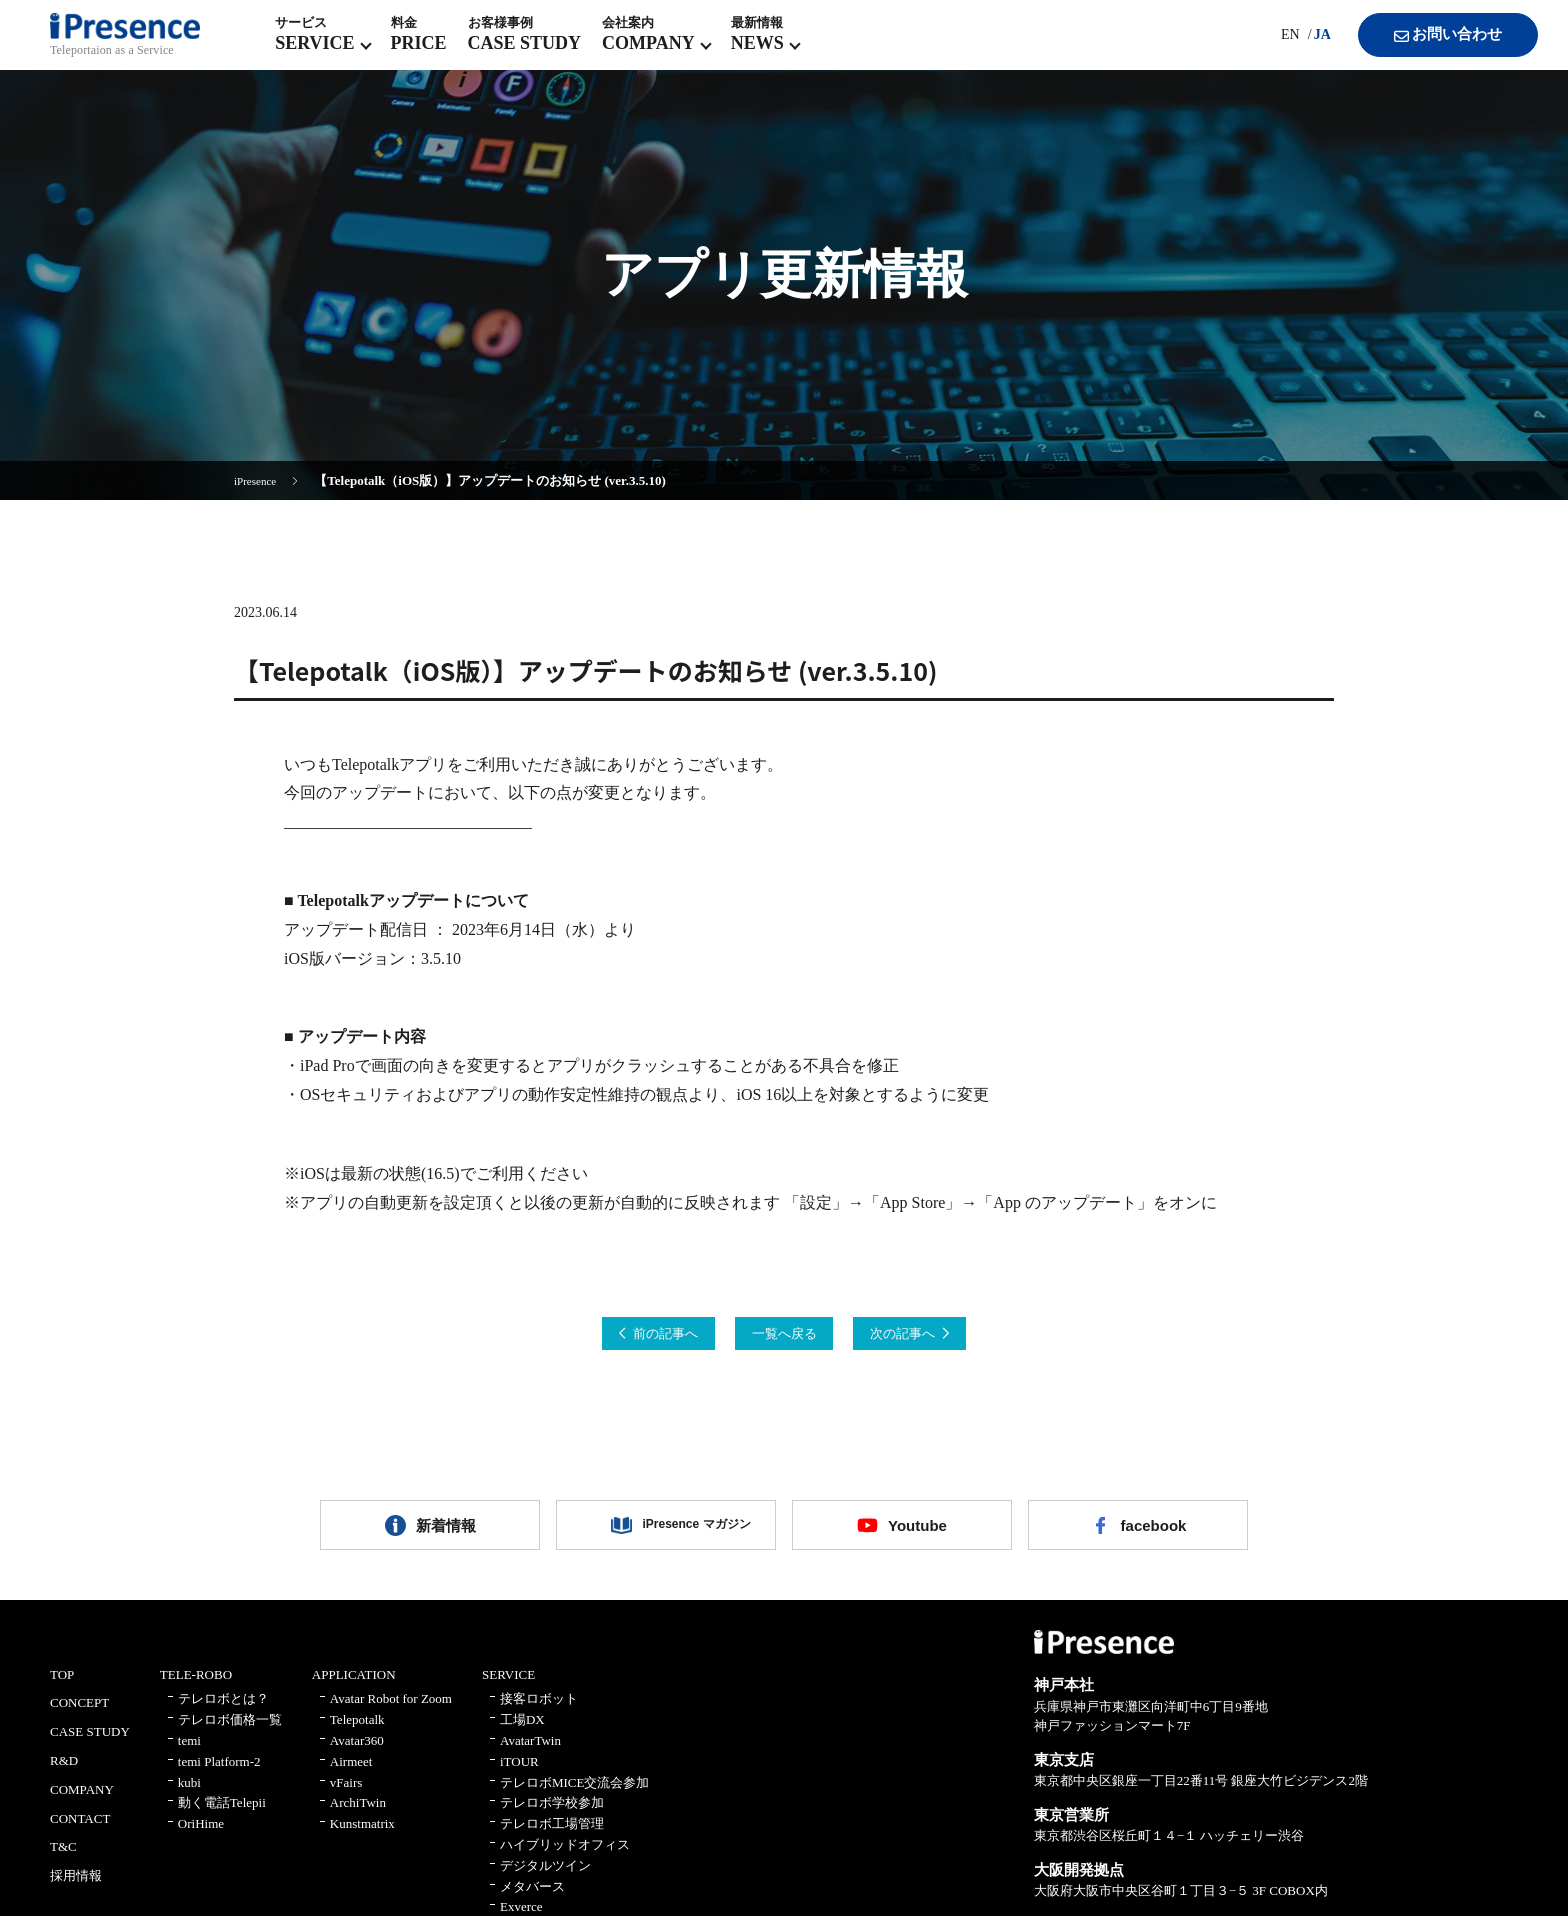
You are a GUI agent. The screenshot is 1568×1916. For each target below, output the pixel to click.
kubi (189, 1799)
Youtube (917, 1536)
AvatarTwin (530, 1757)
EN (1268, 49)
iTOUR (519, 1778)
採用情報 (76, 1893)
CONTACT (80, 1835)
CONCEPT (79, 1720)
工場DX (522, 1737)
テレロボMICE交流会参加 (575, 1799)
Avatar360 (357, 1757)
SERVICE (508, 1691)
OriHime (201, 1841)
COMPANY (82, 1806)
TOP (62, 1691)
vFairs (346, 1799)
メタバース (532, 1903)
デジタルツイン (545, 1882)
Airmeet (351, 1778)
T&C (63, 1864)
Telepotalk (357, 1737)
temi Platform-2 (219, 1778)
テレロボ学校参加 (552, 1820)
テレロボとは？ (223, 1716)
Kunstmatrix (362, 1841)
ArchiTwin (358, 1820)
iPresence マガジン (681, 1536)
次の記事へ (948, 1336)
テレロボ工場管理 (552, 1841)
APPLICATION (354, 1691)
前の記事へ (620, 1336)
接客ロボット (539, 1716)
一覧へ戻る (784, 1336)
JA (1300, 49)
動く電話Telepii (222, 1820)
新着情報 (446, 1536)
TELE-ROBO (196, 1691)
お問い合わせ (1428, 50)
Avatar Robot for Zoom (391, 1716)
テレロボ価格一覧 (230, 1737)
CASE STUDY (90, 1749)
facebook (1153, 1536)
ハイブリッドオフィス (565, 1861)
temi (189, 1757)
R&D (64, 1777)
